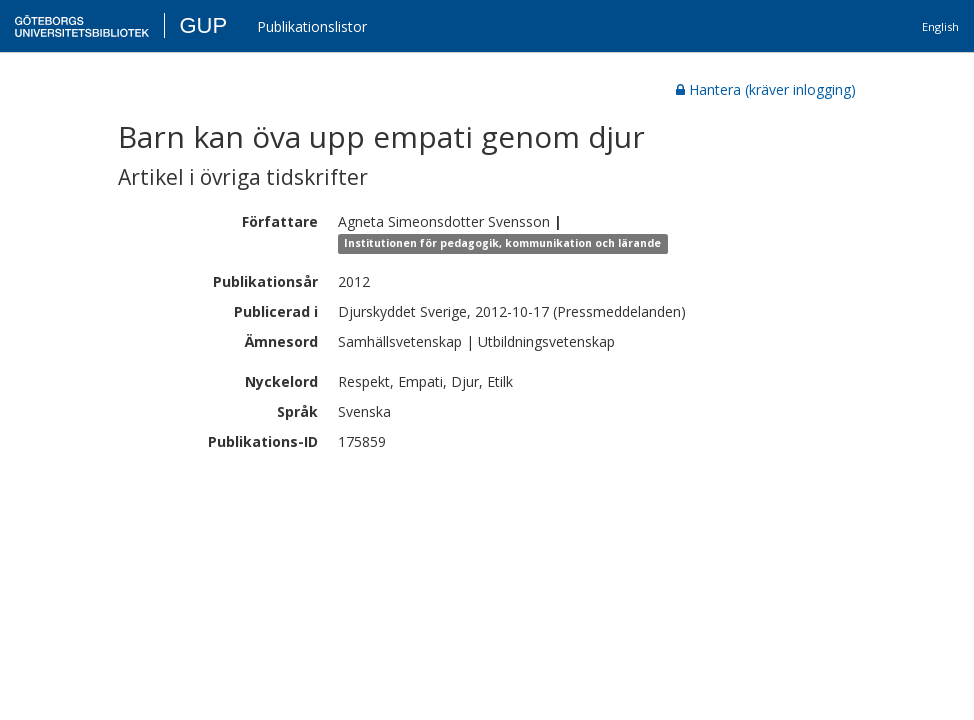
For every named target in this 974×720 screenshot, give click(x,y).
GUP (203, 25)
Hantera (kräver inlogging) (766, 89)
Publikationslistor (312, 26)
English (940, 26)
